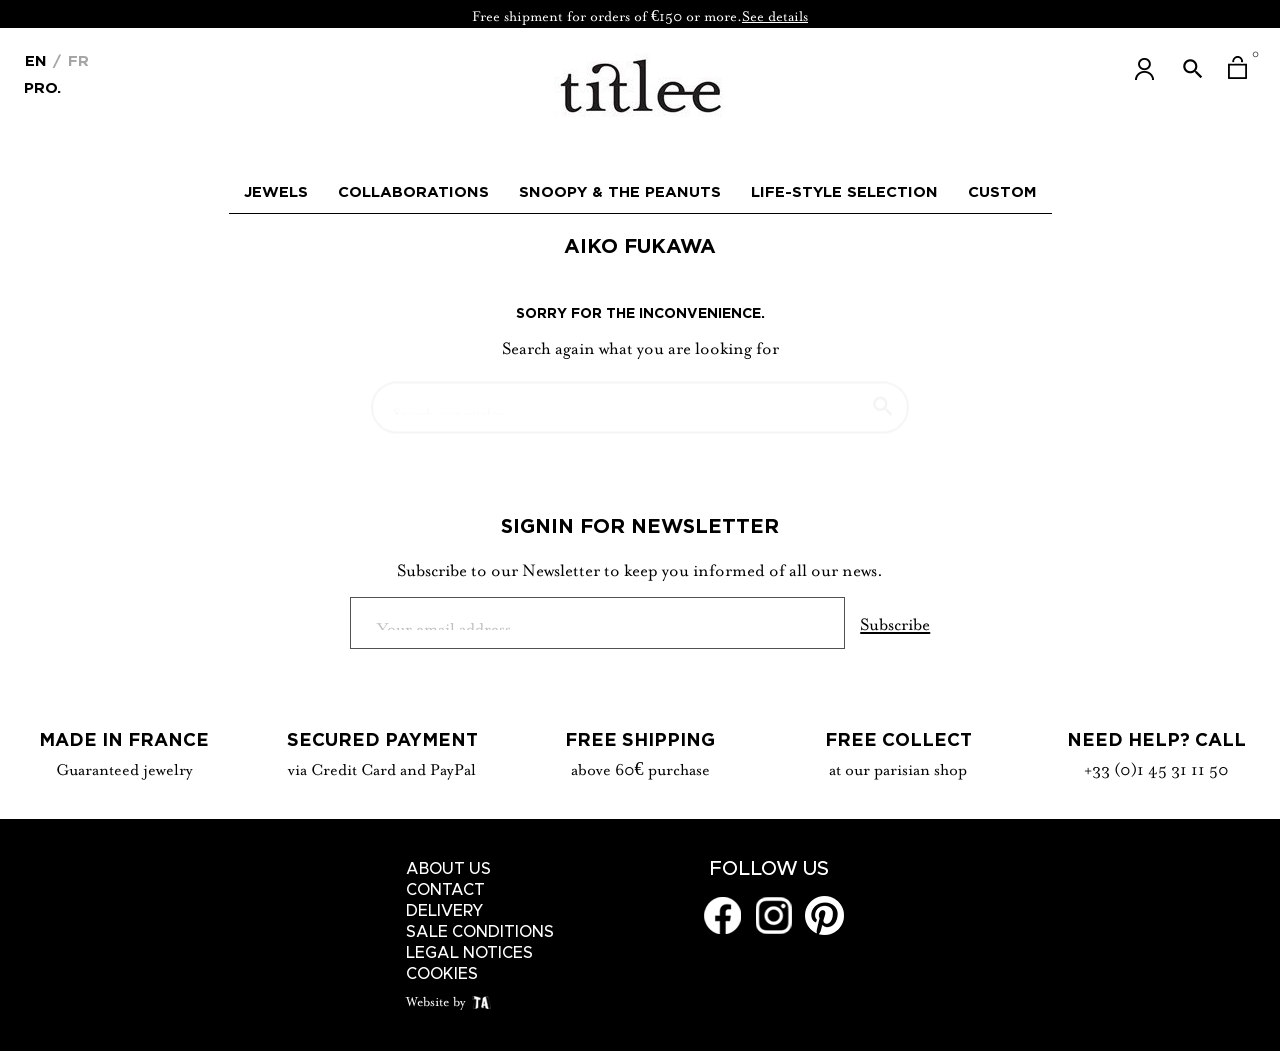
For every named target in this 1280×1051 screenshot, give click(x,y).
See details (775, 14)
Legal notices (469, 953)
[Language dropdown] (36, 59)
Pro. (42, 86)
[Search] (640, 398)
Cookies (442, 974)
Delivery (445, 911)
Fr (76, 60)
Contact (445, 890)
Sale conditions (480, 932)
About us (448, 869)
